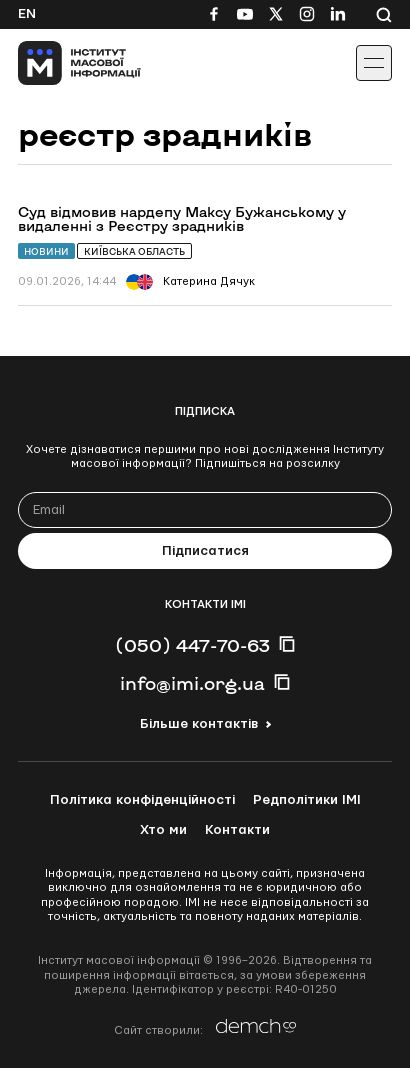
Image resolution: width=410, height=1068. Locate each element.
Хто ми (163, 830)
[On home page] (60, 63)
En (27, 14)
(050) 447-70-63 (192, 645)
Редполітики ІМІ (307, 800)
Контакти (237, 830)
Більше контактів (199, 724)
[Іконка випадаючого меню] (374, 63)
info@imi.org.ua (192, 683)
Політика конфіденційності (142, 800)
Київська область (134, 251)
